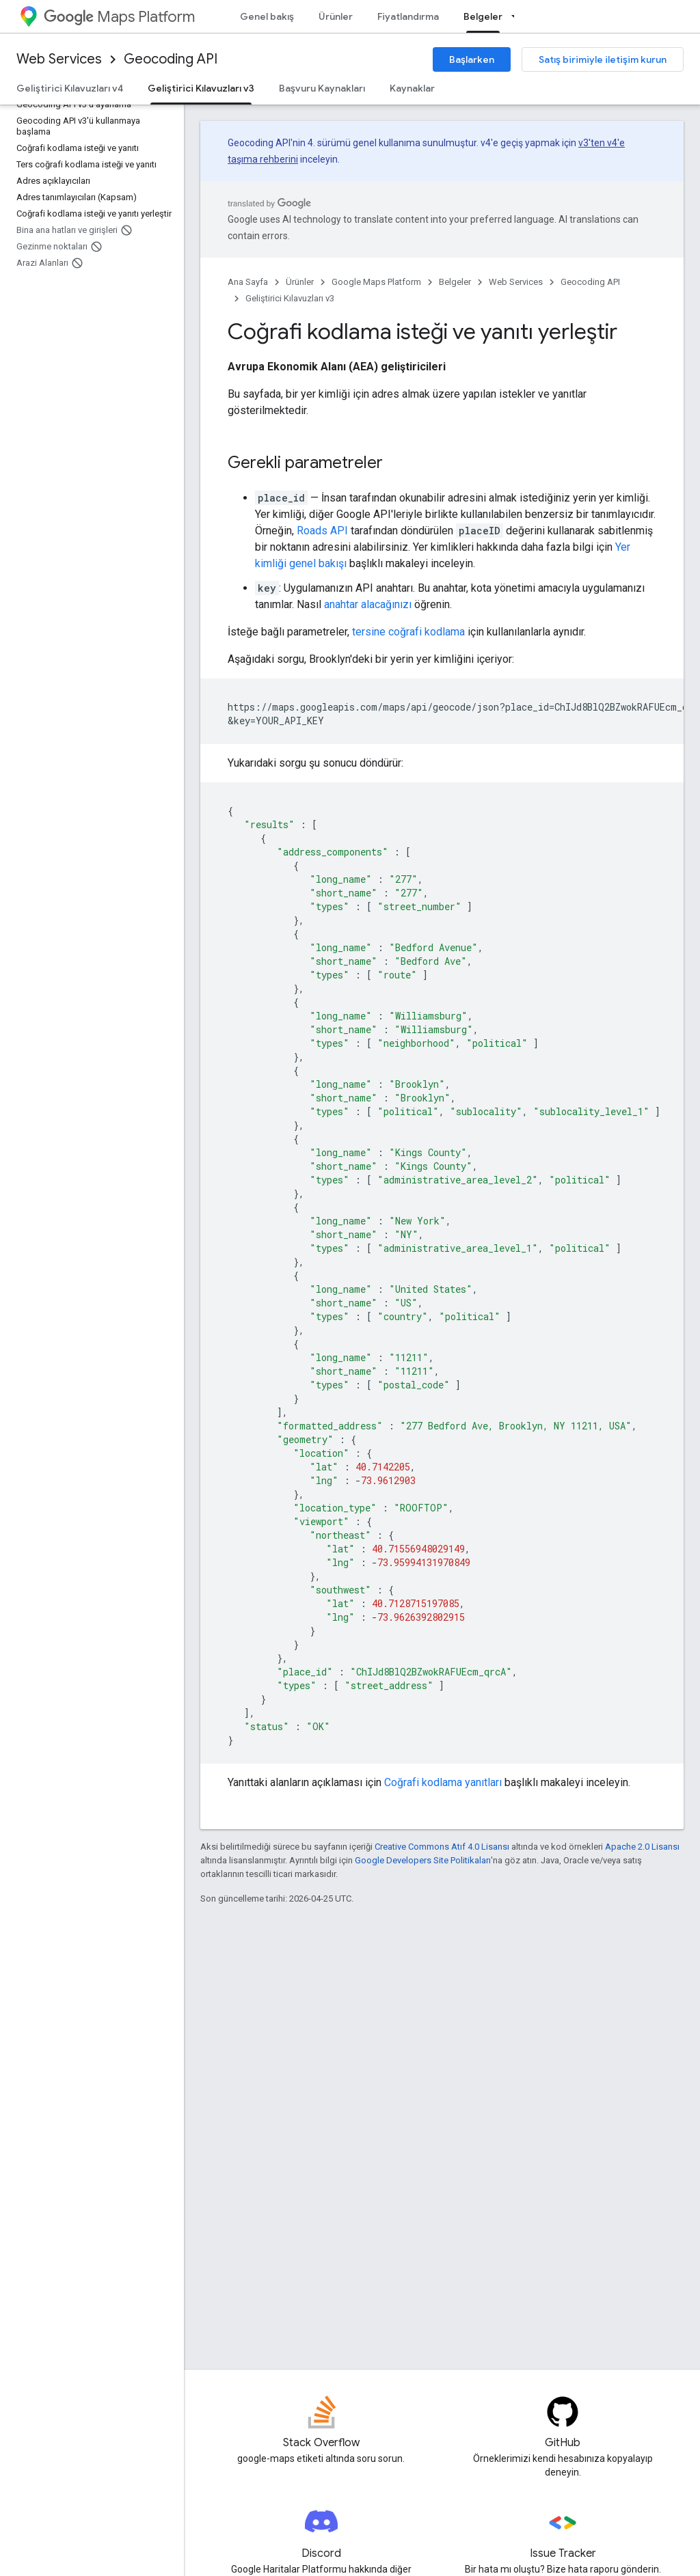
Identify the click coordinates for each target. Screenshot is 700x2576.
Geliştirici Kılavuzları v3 (289, 298)
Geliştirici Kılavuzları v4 (69, 88)
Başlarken (471, 59)
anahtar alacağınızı (368, 604)
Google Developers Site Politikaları (423, 1860)
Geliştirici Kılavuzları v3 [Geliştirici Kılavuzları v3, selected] (201, 88)
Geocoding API (170, 59)
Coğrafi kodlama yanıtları (443, 1782)
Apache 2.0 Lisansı (642, 1846)
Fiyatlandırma (408, 16)
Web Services (59, 59)
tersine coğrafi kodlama (408, 631)
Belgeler (455, 282)
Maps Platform (119, 17)
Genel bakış (267, 16)
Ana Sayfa (248, 282)
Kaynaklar (412, 88)
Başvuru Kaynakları (322, 88)
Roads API (322, 530)
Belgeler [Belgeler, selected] (482, 16)
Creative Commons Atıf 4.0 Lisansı (442, 1846)
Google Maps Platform (376, 282)
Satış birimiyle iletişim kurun (603, 59)
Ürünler (336, 16)
